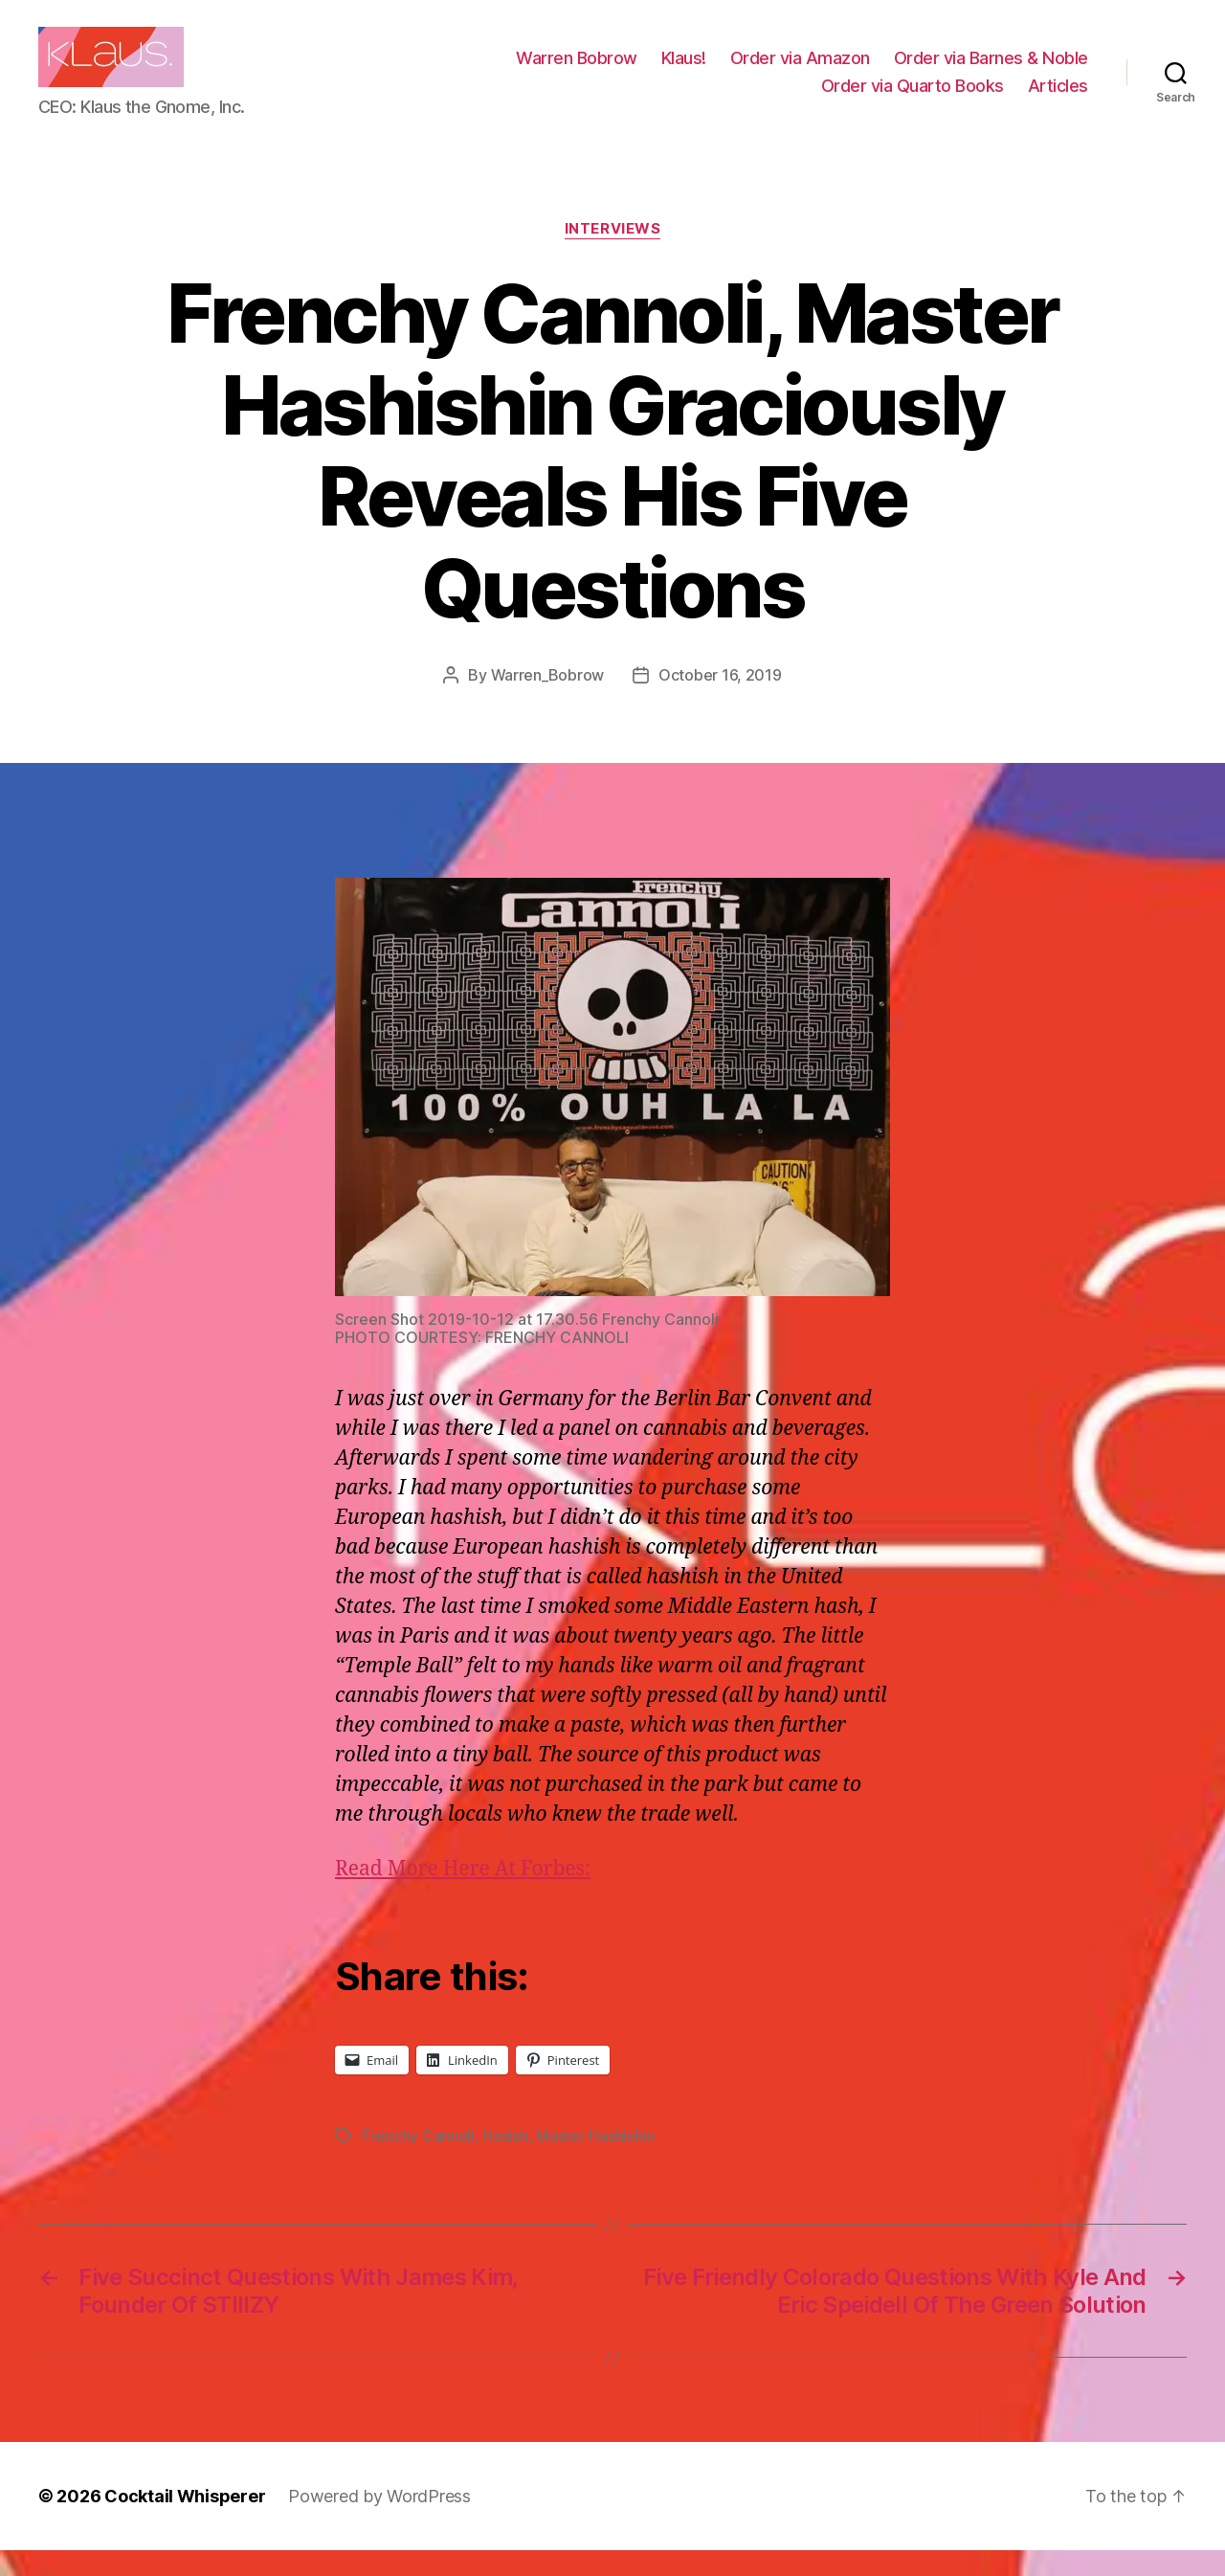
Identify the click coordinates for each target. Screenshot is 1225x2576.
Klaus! (683, 70)
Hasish (504, 2161)
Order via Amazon (800, 70)
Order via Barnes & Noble (991, 70)
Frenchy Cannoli (418, 2161)
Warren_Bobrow (548, 699)
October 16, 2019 (720, 699)
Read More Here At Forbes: (462, 1895)
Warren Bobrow (576, 70)
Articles (1058, 98)
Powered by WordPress (379, 2522)
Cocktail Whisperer (184, 2522)
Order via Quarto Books (912, 98)
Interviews (613, 254)
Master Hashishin (595, 2161)
